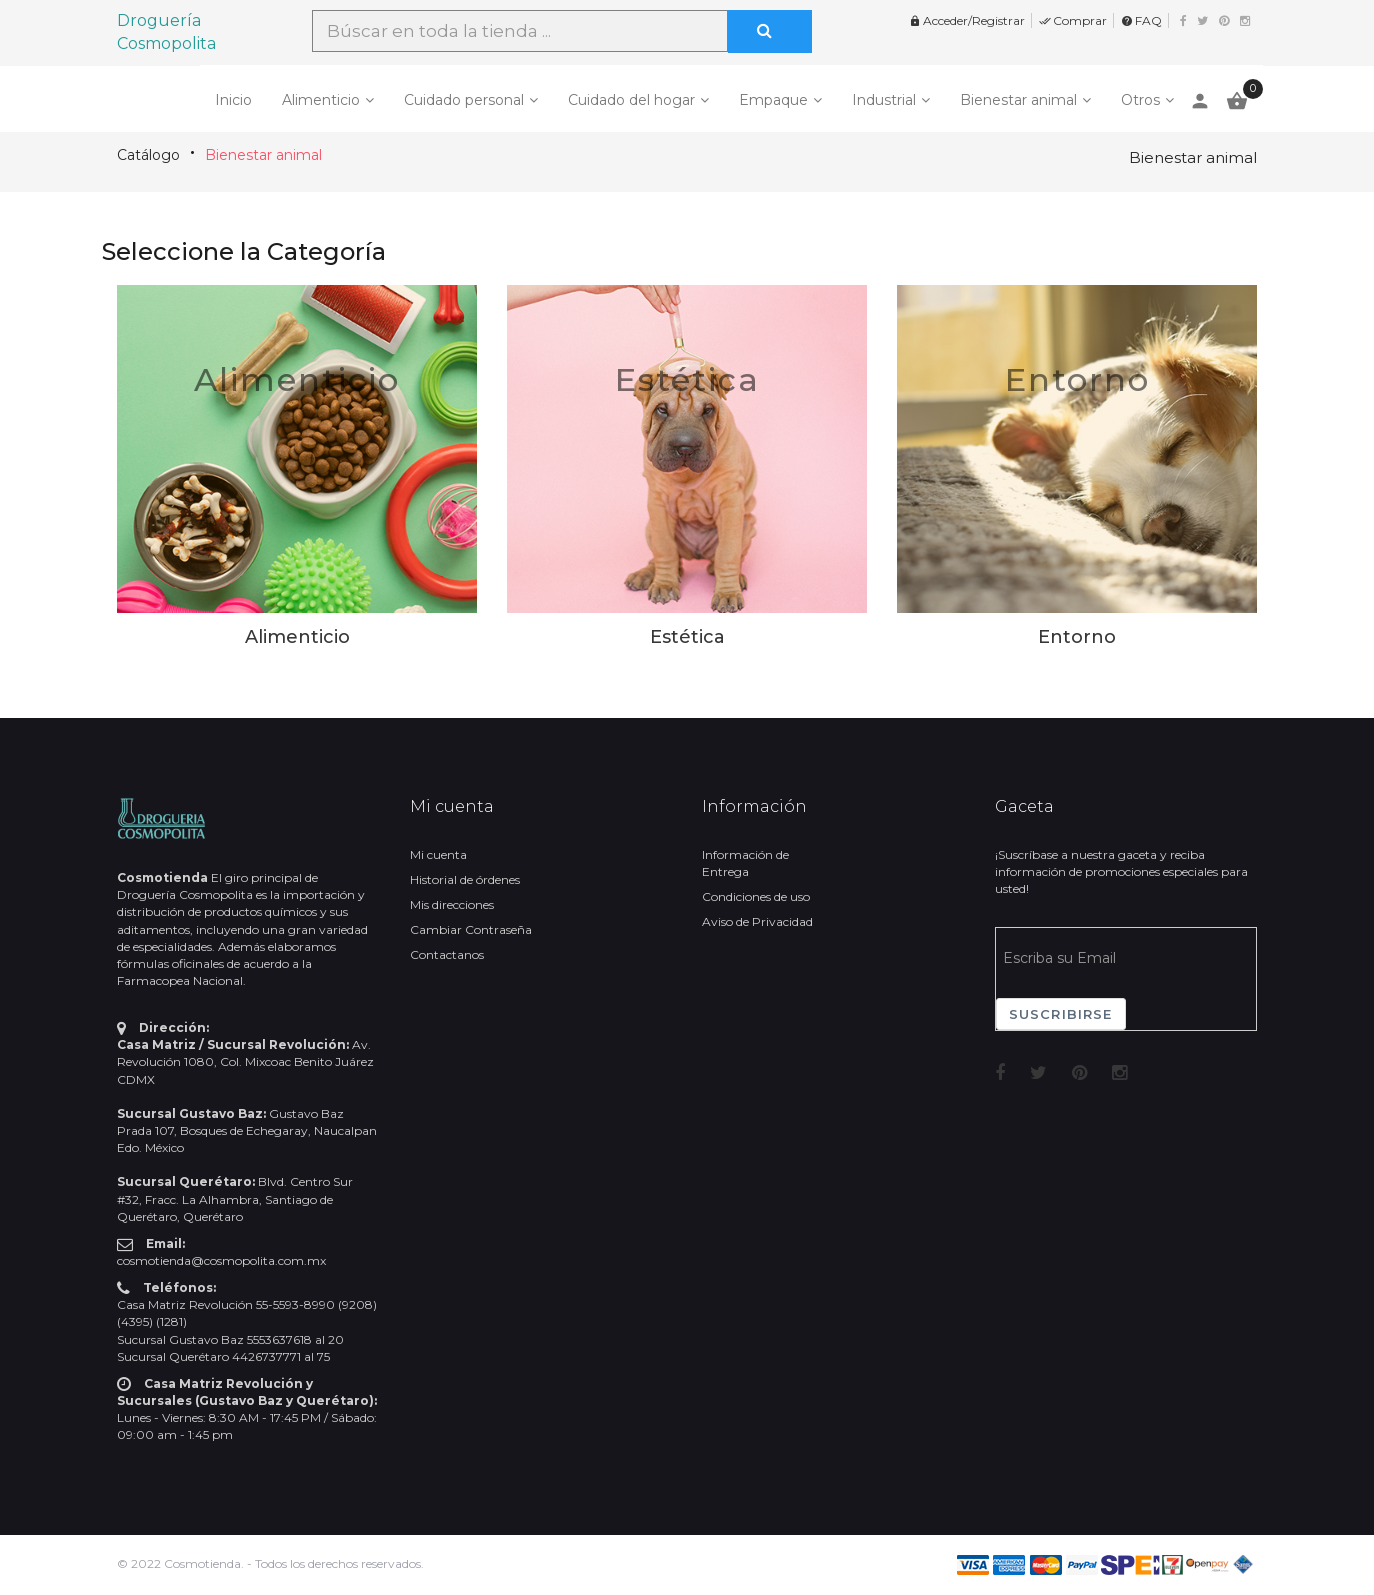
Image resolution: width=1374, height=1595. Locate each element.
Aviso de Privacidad (757, 921)
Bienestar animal (1018, 100)
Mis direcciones (452, 904)
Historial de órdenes (465, 879)
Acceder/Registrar (967, 20)
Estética (687, 379)
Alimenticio (321, 100)
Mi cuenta (438, 854)
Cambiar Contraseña (471, 929)
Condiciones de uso (756, 896)
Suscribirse (1061, 1014)
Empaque (773, 100)
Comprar (1073, 20)
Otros (1140, 100)
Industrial (884, 100)
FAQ (1141, 20)
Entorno (1077, 379)
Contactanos (447, 954)
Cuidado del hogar (631, 100)
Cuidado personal (464, 100)
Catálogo (148, 155)
